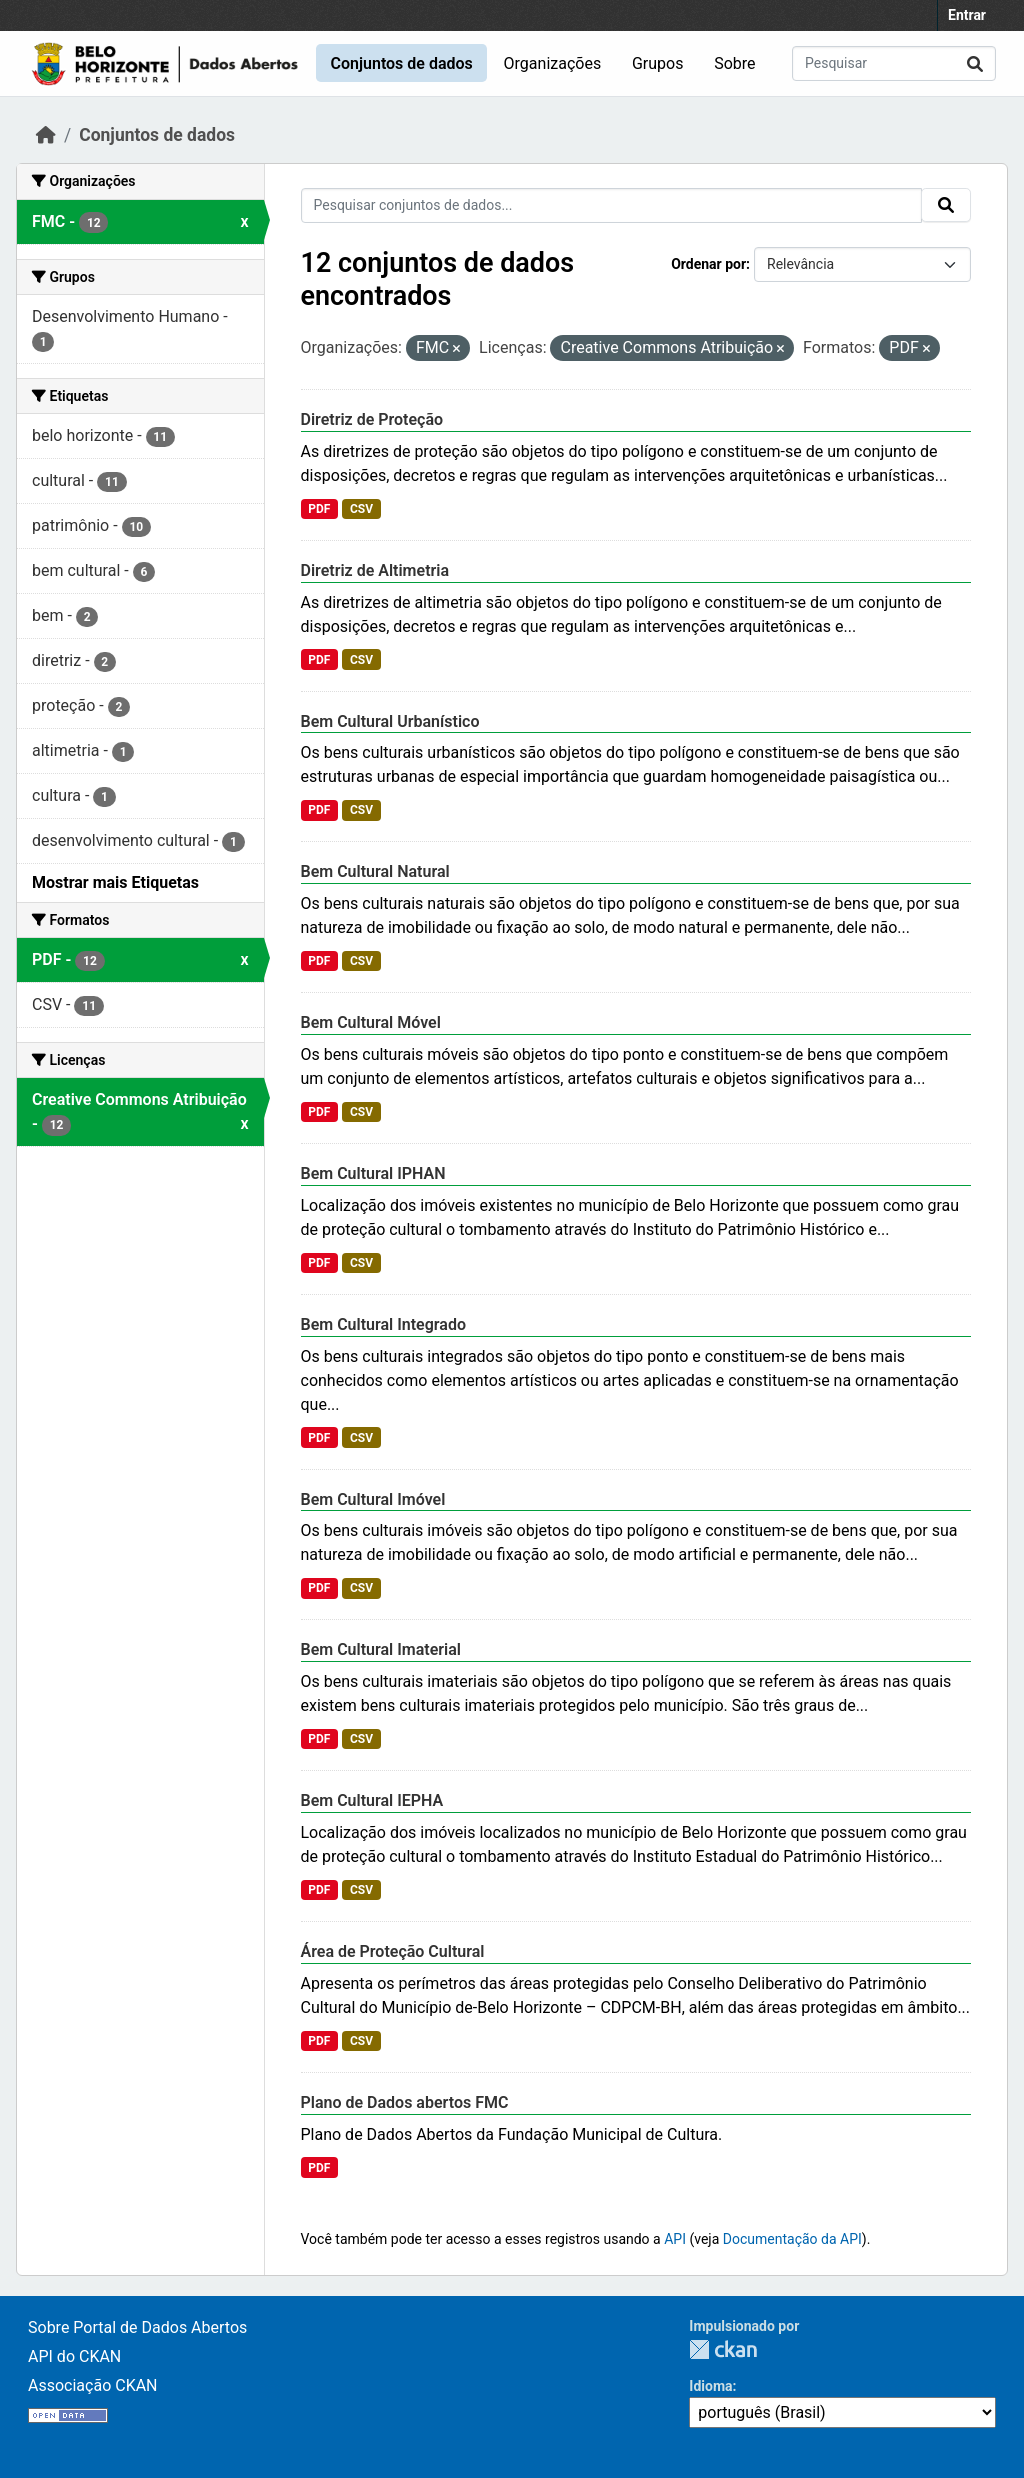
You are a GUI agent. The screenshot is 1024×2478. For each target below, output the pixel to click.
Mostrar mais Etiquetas (115, 882)
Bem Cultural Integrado (383, 1324)
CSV (361, 509)
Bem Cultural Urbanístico (390, 721)
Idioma (710, 2386)
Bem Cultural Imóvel (373, 1499)
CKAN (723, 2349)
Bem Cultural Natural (375, 871)
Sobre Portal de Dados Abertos (137, 2327)
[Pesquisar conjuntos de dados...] (894, 63)
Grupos (658, 63)
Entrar (967, 15)
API (675, 2239)
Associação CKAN (93, 2385)
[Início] (46, 135)
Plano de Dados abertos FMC (405, 2102)
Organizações (553, 63)
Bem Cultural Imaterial (381, 1649)
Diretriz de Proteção (372, 419)
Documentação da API (792, 2239)
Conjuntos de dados (401, 63)
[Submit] (975, 63)
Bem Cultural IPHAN (373, 1173)
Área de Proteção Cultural (393, 1951)
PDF (319, 509)
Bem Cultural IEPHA (372, 1800)
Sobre (734, 63)
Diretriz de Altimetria (375, 570)
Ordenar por (708, 264)
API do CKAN (74, 2356)
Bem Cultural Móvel (371, 1022)
